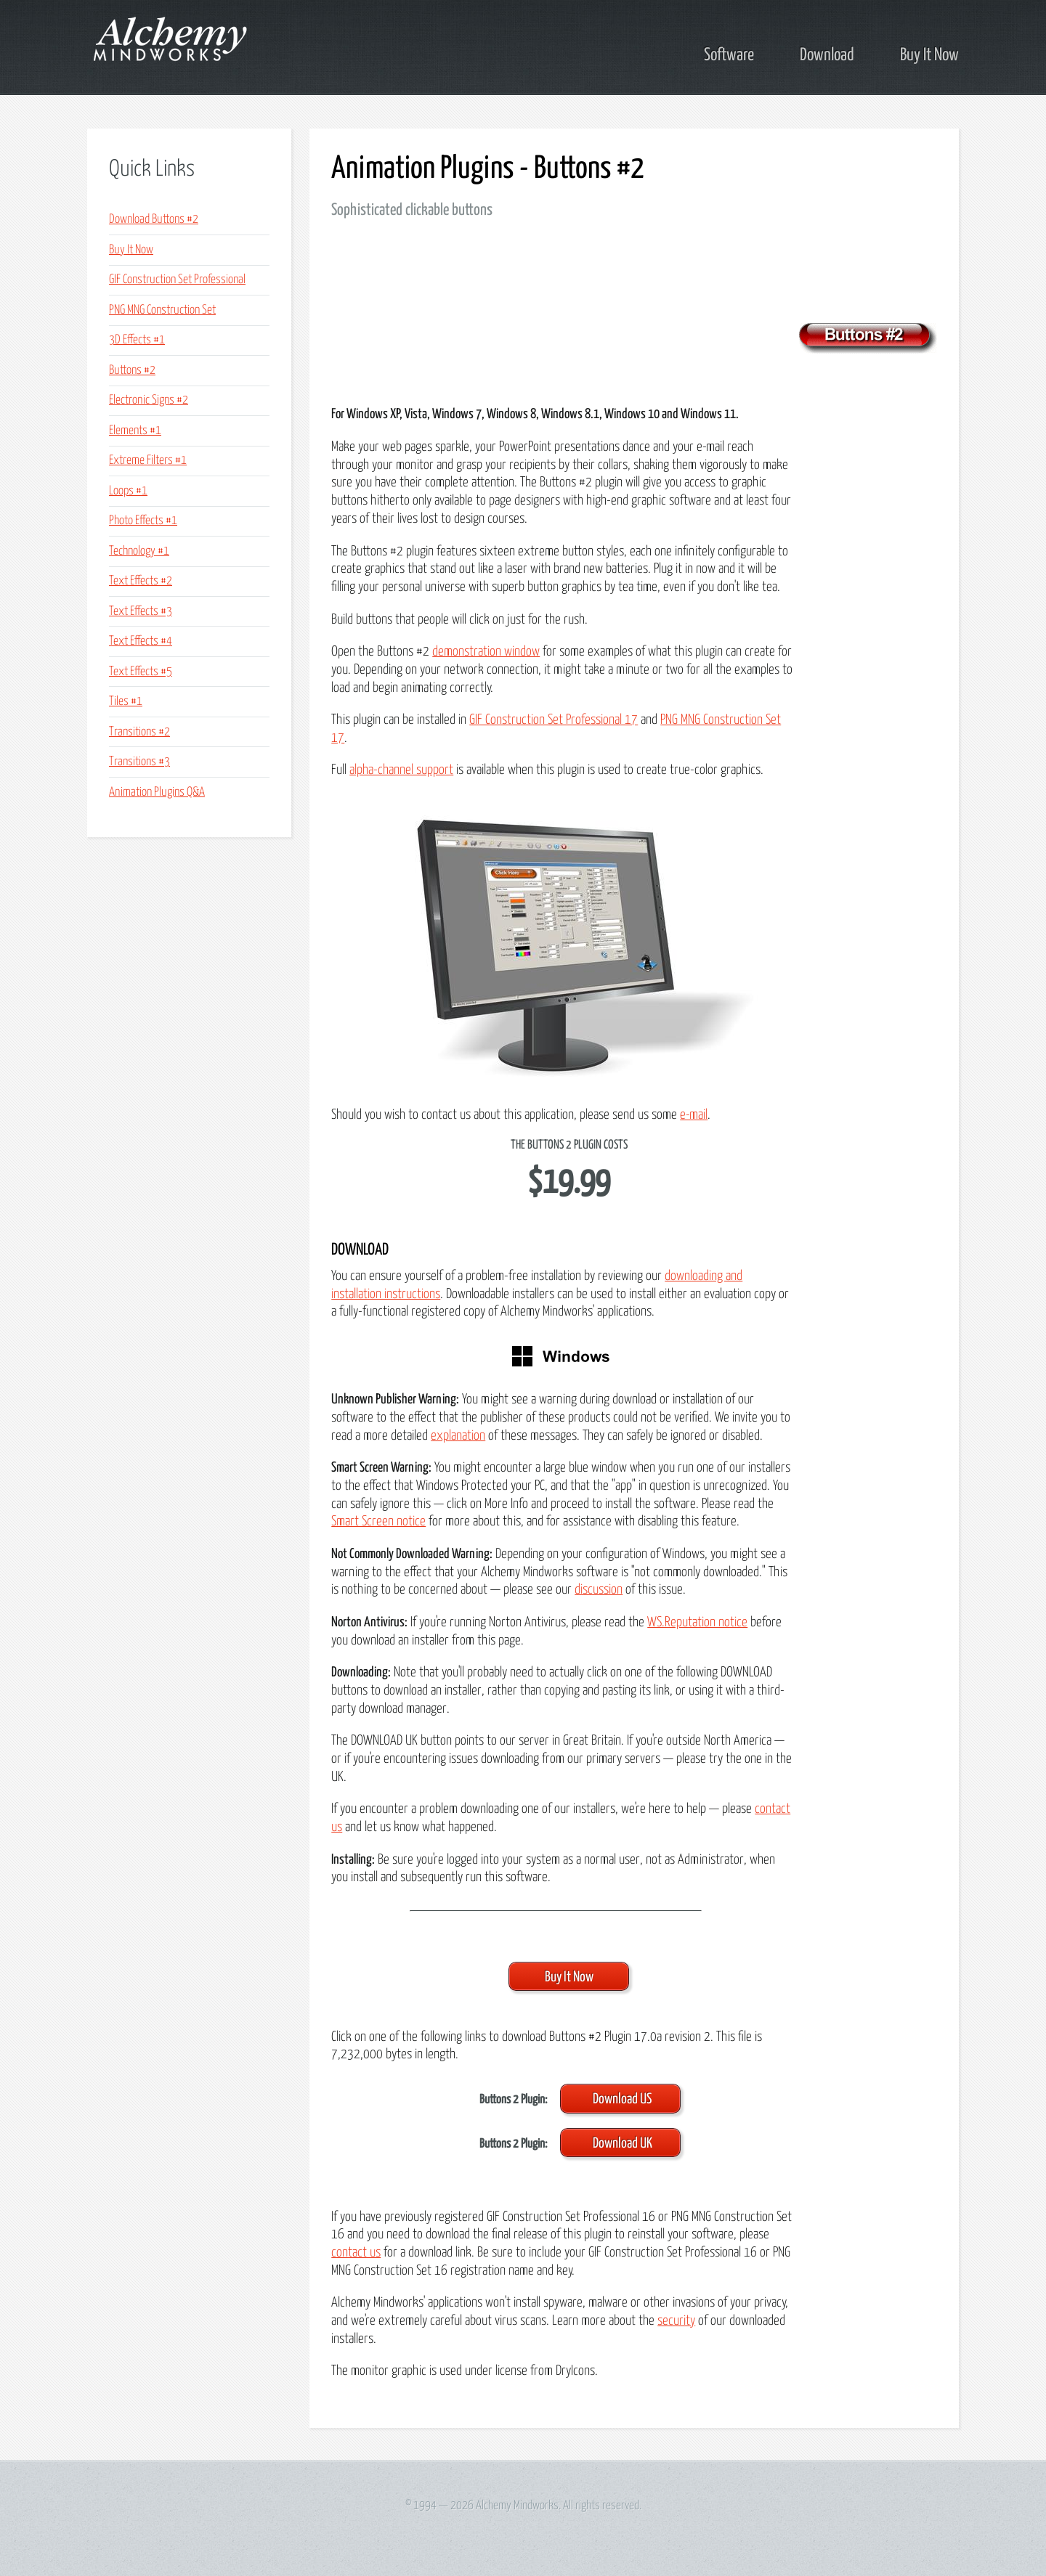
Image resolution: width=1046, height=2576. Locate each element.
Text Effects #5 (140, 672)
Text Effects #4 (140, 641)
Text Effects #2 (140, 581)
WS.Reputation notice (697, 1622)
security (676, 2321)
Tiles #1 (125, 702)
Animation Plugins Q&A (157, 792)
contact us (356, 2252)
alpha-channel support (401, 770)
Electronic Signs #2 (148, 400)
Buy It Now (929, 55)
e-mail (694, 1115)
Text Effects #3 (140, 612)
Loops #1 (128, 491)
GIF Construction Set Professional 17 (553, 720)
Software (729, 55)
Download (827, 55)
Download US (622, 2099)
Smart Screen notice (378, 1521)
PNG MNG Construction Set (162, 310)
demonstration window (486, 652)
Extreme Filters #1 (148, 461)
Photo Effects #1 (143, 521)
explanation (458, 1436)
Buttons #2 (132, 370)
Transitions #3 (139, 762)
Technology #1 (139, 551)
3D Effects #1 (137, 340)
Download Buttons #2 (153, 219)
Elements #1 (135, 431)
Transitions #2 (139, 732)
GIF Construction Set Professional (177, 280)
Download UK (622, 2144)
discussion (599, 1590)
